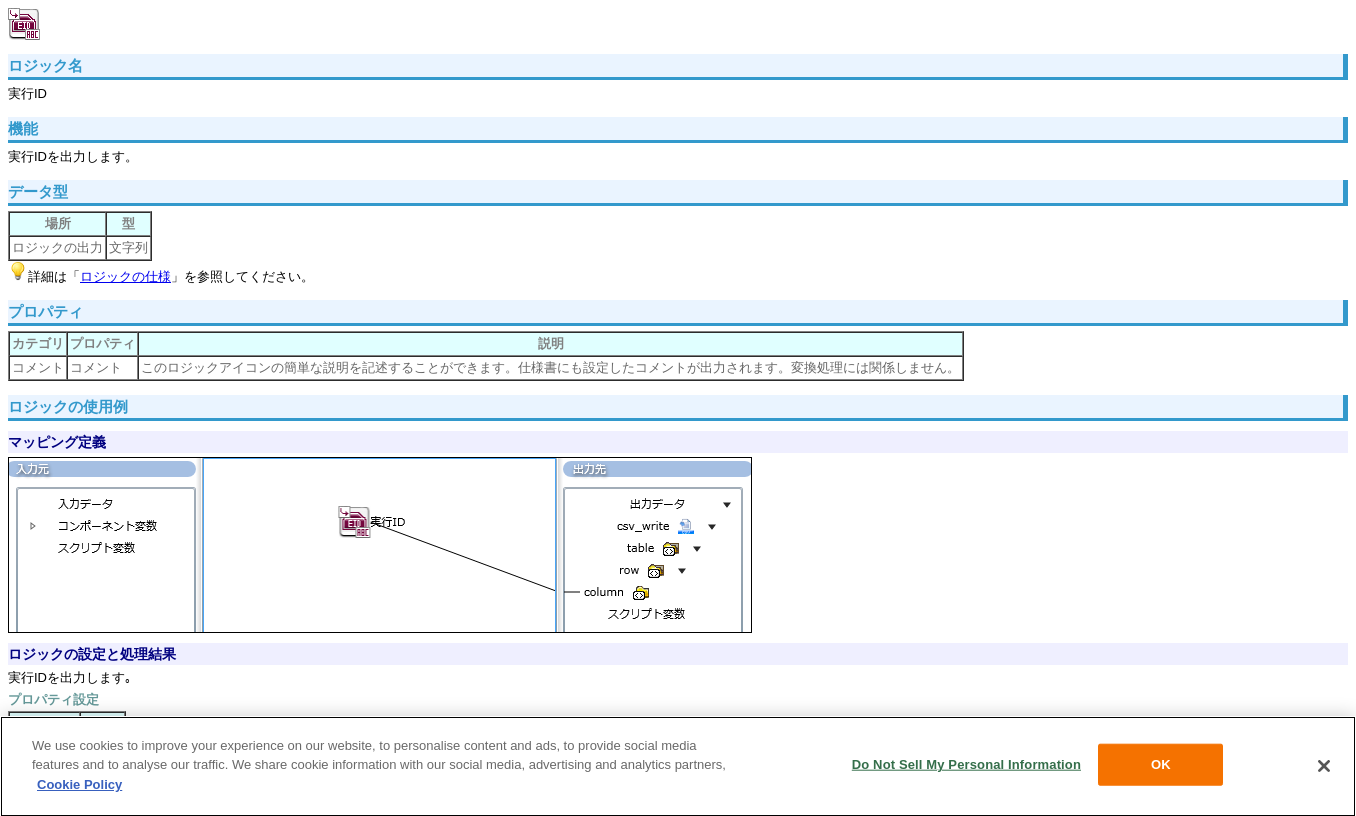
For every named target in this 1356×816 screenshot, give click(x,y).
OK (1161, 767)
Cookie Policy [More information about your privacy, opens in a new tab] (79, 786)
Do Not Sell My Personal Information (966, 767)
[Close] (1324, 769)
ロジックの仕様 (125, 276)
